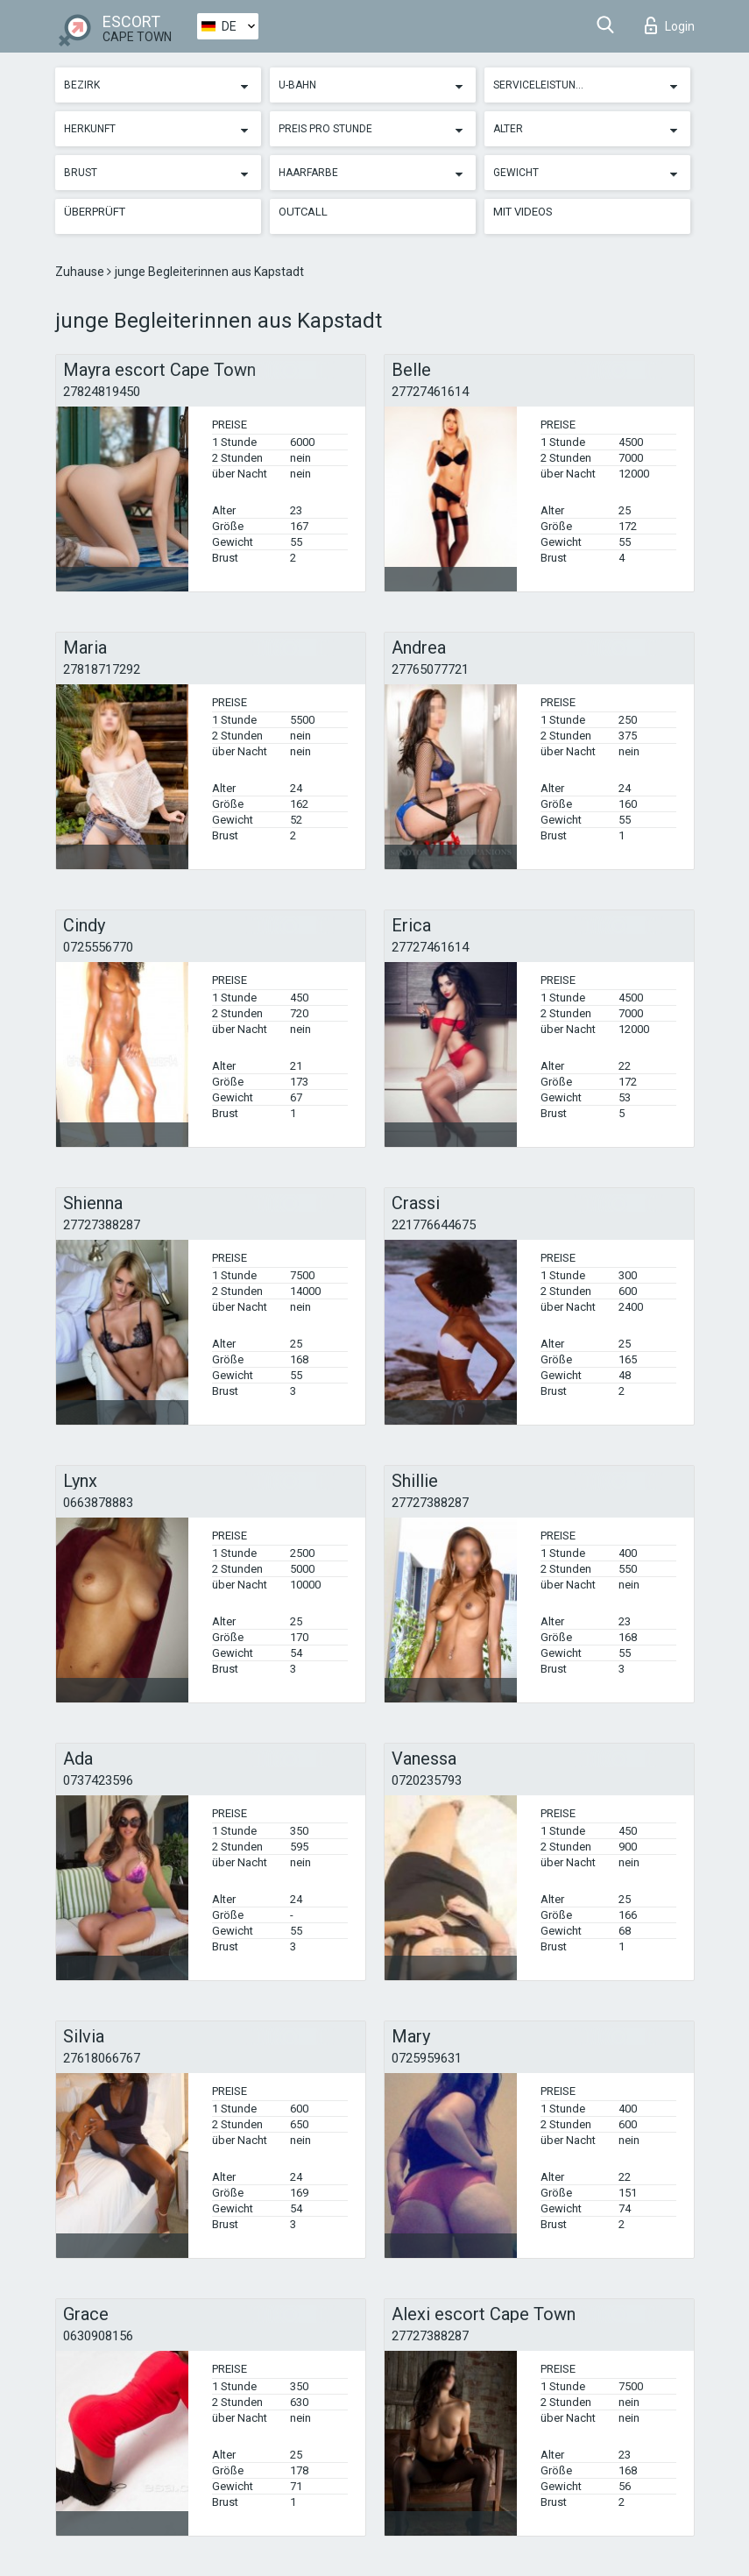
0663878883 (98, 1503)
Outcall (303, 211)
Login (670, 25)
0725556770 (98, 947)
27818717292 (101, 669)
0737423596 (98, 1780)
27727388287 (101, 1225)
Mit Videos (523, 211)
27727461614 (430, 392)
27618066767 (101, 2058)
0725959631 (427, 2058)
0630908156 (98, 2336)
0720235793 (427, 1780)
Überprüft (94, 211)
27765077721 (430, 669)
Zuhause (81, 272)
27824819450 (101, 392)
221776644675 (434, 1225)
